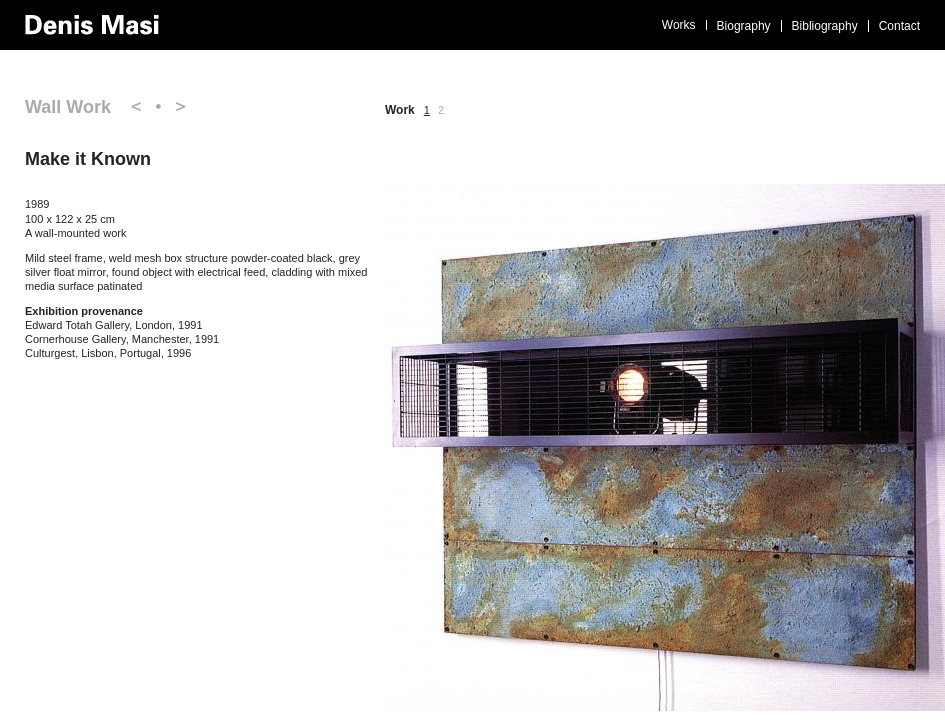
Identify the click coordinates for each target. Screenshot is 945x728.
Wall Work (68, 107)
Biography (744, 26)
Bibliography (825, 26)
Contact (899, 26)
